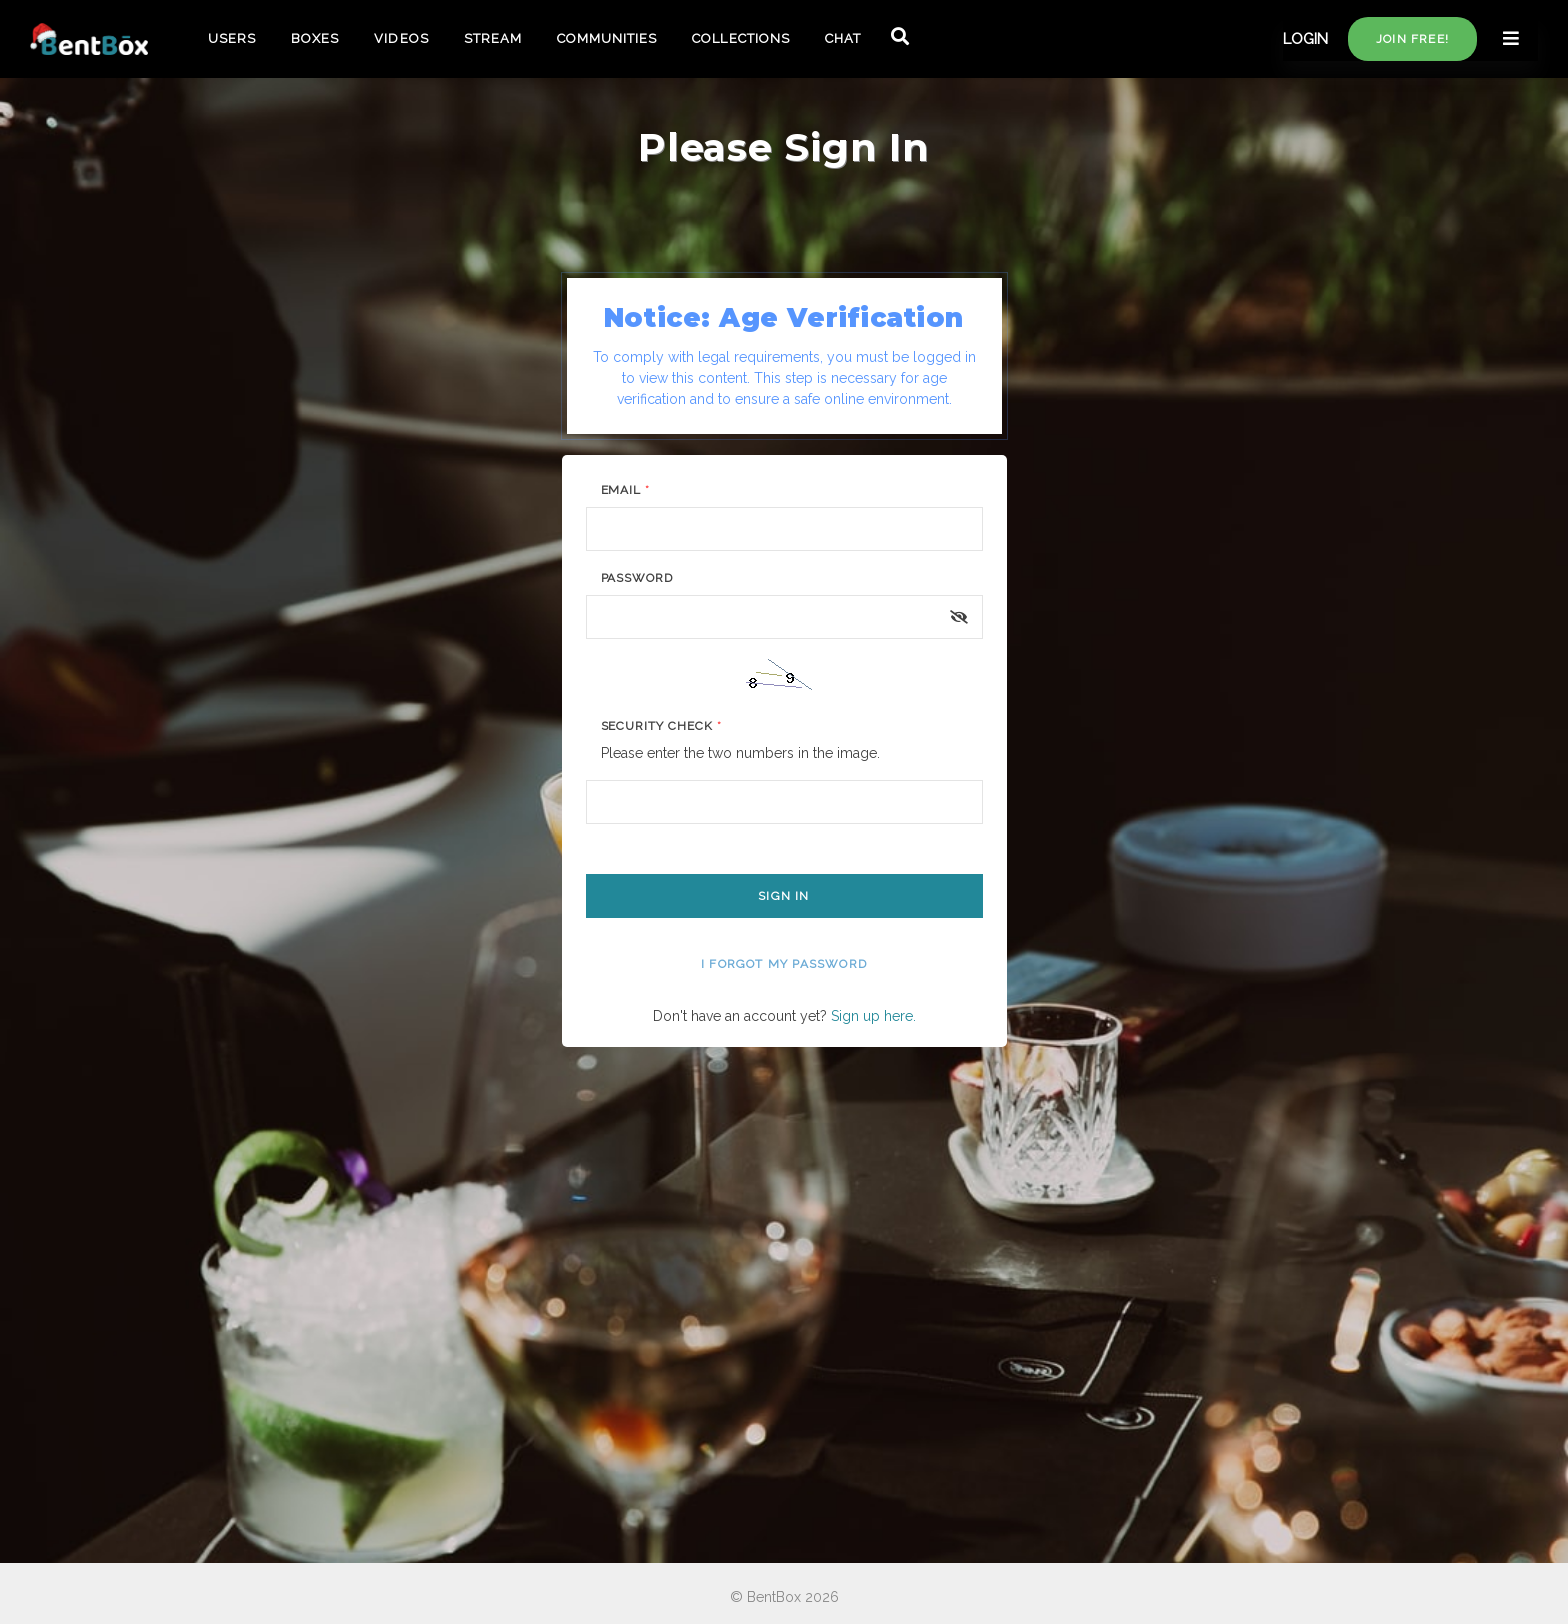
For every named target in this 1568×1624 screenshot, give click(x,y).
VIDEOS (401, 38)
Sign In (783, 896)
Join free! (1412, 39)
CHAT (843, 38)
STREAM (493, 38)
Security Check (661, 726)
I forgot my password (784, 964)
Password (637, 578)
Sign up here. (873, 1016)
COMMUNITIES (607, 38)
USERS (232, 38)
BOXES (315, 38)
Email (626, 490)
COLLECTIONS (740, 38)
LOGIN (1305, 39)
